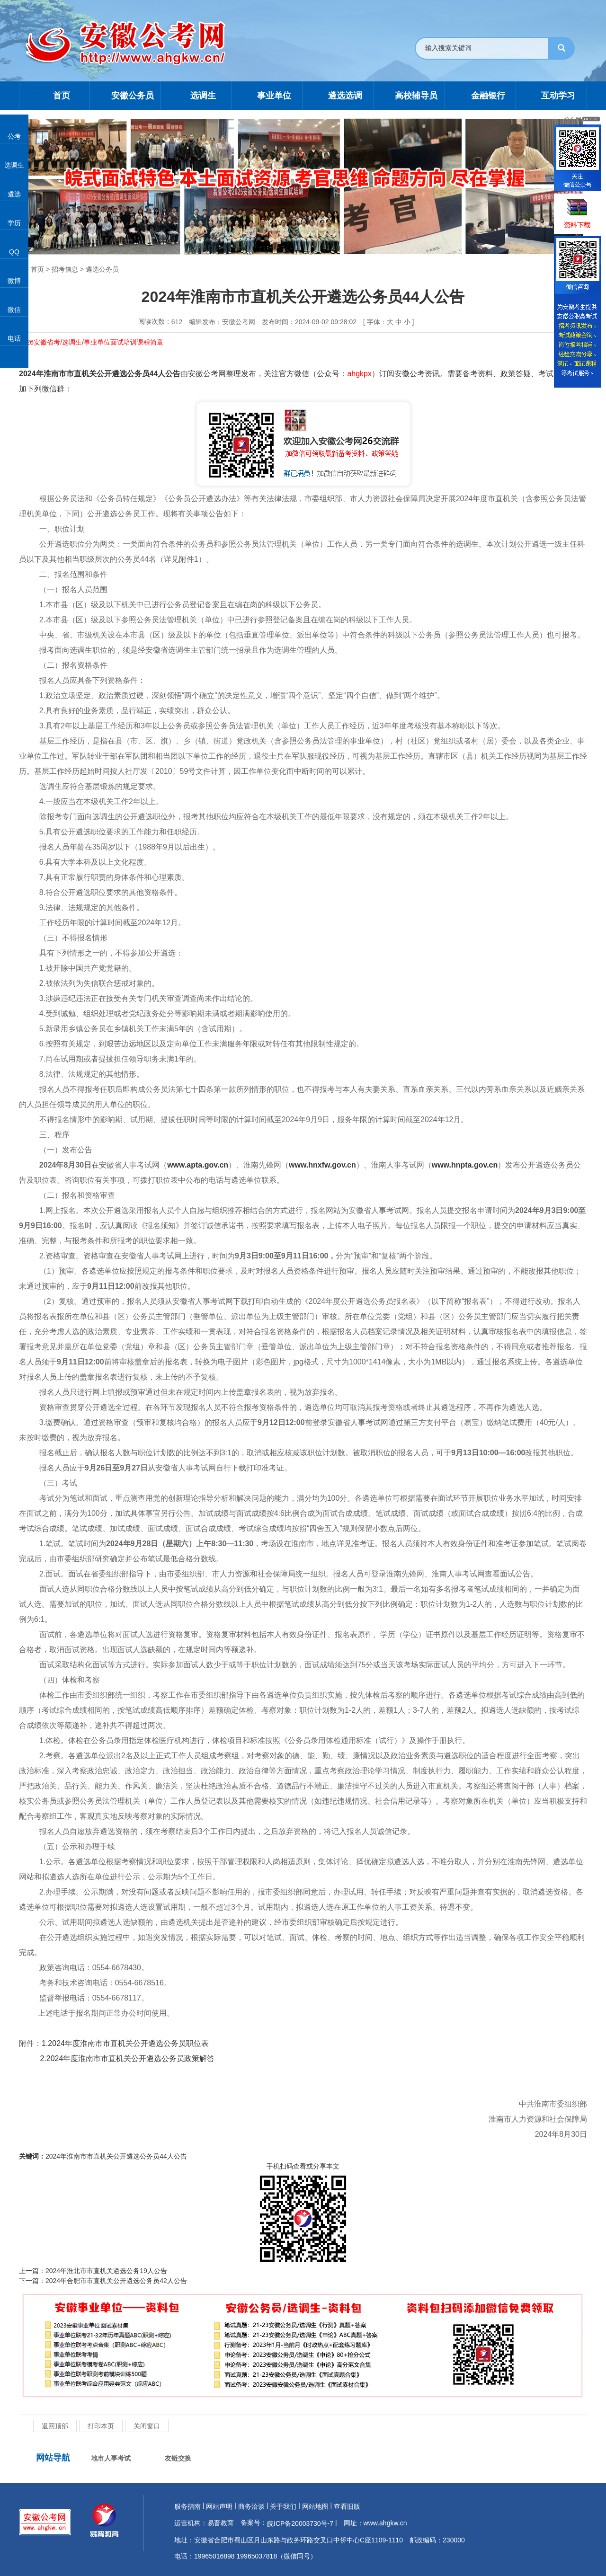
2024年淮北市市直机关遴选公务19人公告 (106, 2271)
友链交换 (178, 2458)
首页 (37, 269)
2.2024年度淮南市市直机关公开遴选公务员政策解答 (127, 2058)
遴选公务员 (102, 269)
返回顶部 (55, 2426)
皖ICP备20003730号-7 (300, 2523)
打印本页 (101, 2426)
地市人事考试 (111, 2458)
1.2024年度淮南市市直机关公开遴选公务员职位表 (125, 2043)
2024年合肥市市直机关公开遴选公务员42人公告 (116, 2280)
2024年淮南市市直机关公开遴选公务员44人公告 (116, 2156)
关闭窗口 (147, 2426)
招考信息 (65, 269)
